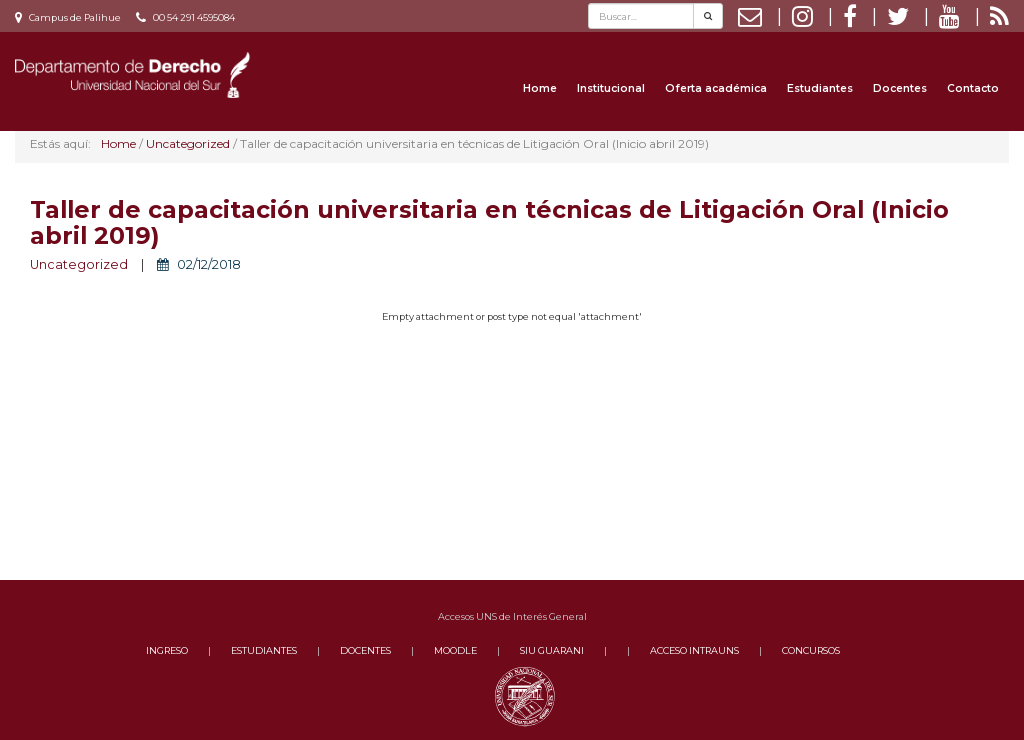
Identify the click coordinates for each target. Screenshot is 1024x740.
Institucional (611, 88)
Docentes (900, 88)
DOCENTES (365, 650)
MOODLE (455, 650)
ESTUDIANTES (264, 650)
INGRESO (167, 650)
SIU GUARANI (552, 650)
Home (540, 88)
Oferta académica (716, 88)
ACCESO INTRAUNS (694, 650)
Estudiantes (820, 88)
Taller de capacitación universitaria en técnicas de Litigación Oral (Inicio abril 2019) (489, 222)
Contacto (973, 88)
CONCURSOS (811, 650)
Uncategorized (79, 264)
